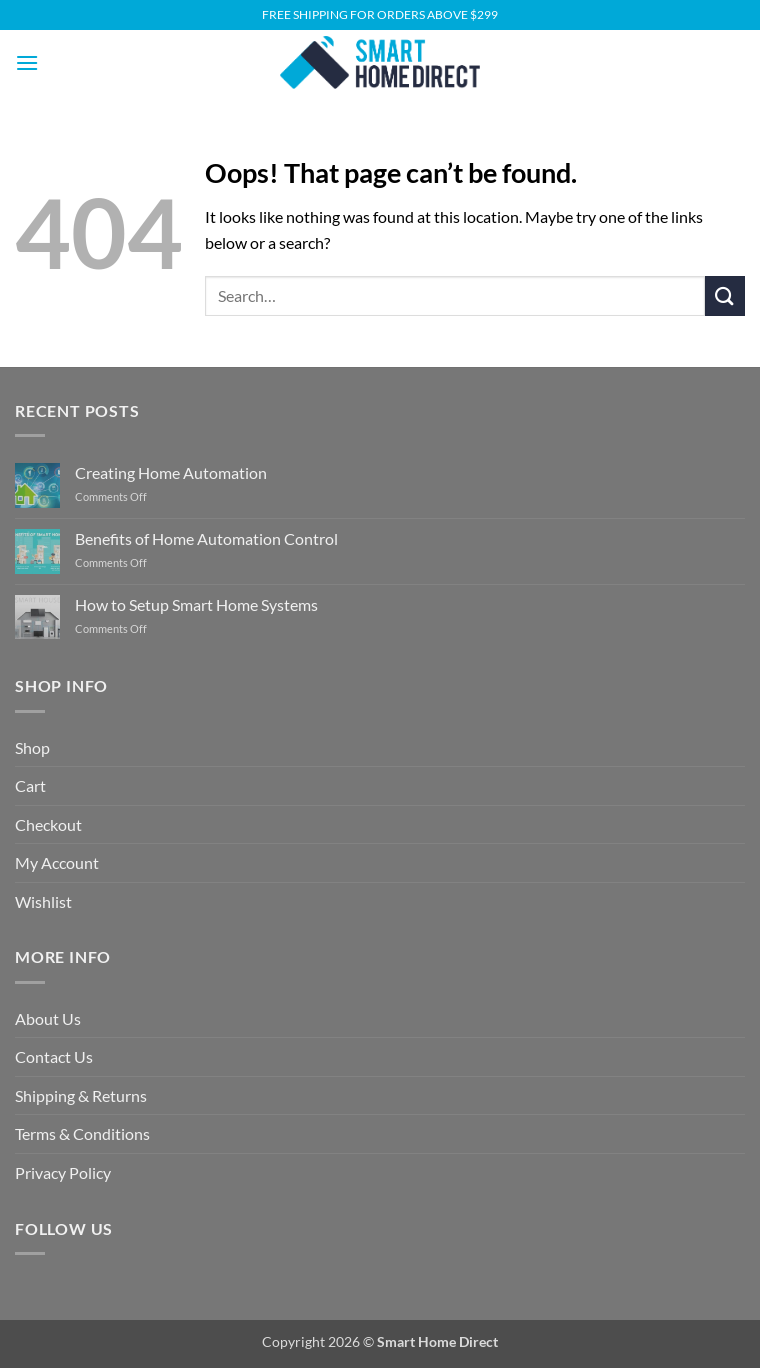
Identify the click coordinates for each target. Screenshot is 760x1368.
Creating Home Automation (171, 472)
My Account (57, 862)
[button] (27, 62)
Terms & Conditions (82, 1133)
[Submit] (725, 295)
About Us (48, 1018)
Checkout (48, 824)
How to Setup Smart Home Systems (196, 604)
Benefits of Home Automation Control (206, 538)
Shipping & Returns (81, 1095)
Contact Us (54, 1056)
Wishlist (43, 901)
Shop (32, 747)
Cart (30, 785)
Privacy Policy (63, 1172)
